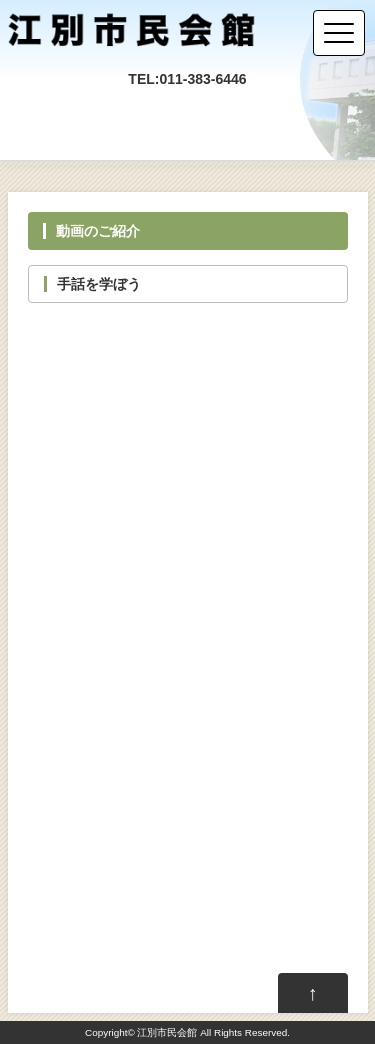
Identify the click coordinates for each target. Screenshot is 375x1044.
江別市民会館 (167, 1032)
